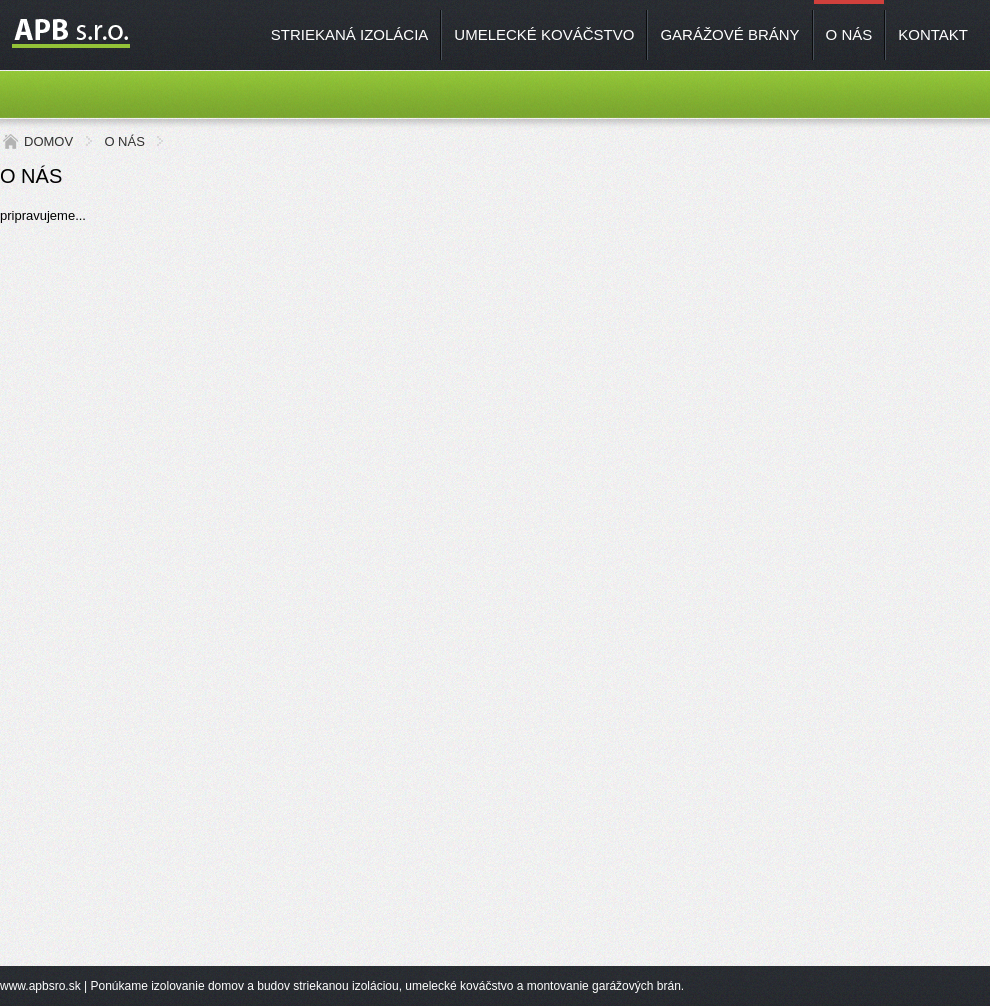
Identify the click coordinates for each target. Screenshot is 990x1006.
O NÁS (849, 34)
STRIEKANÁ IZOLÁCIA (350, 34)
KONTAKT (933, 34)
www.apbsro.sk (40, 986)
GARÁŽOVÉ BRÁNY (729, 34)
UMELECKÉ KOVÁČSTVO (544, 34)
